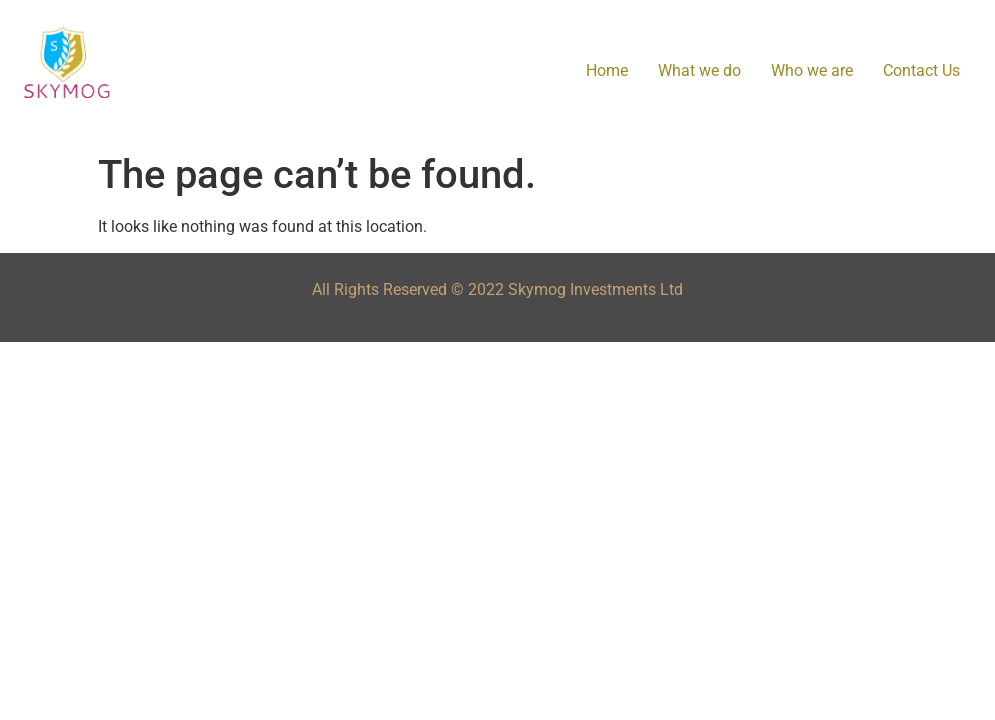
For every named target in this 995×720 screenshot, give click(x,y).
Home (607, 70)
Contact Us (921, 70)
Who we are (812, 70)
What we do (699, 70)
